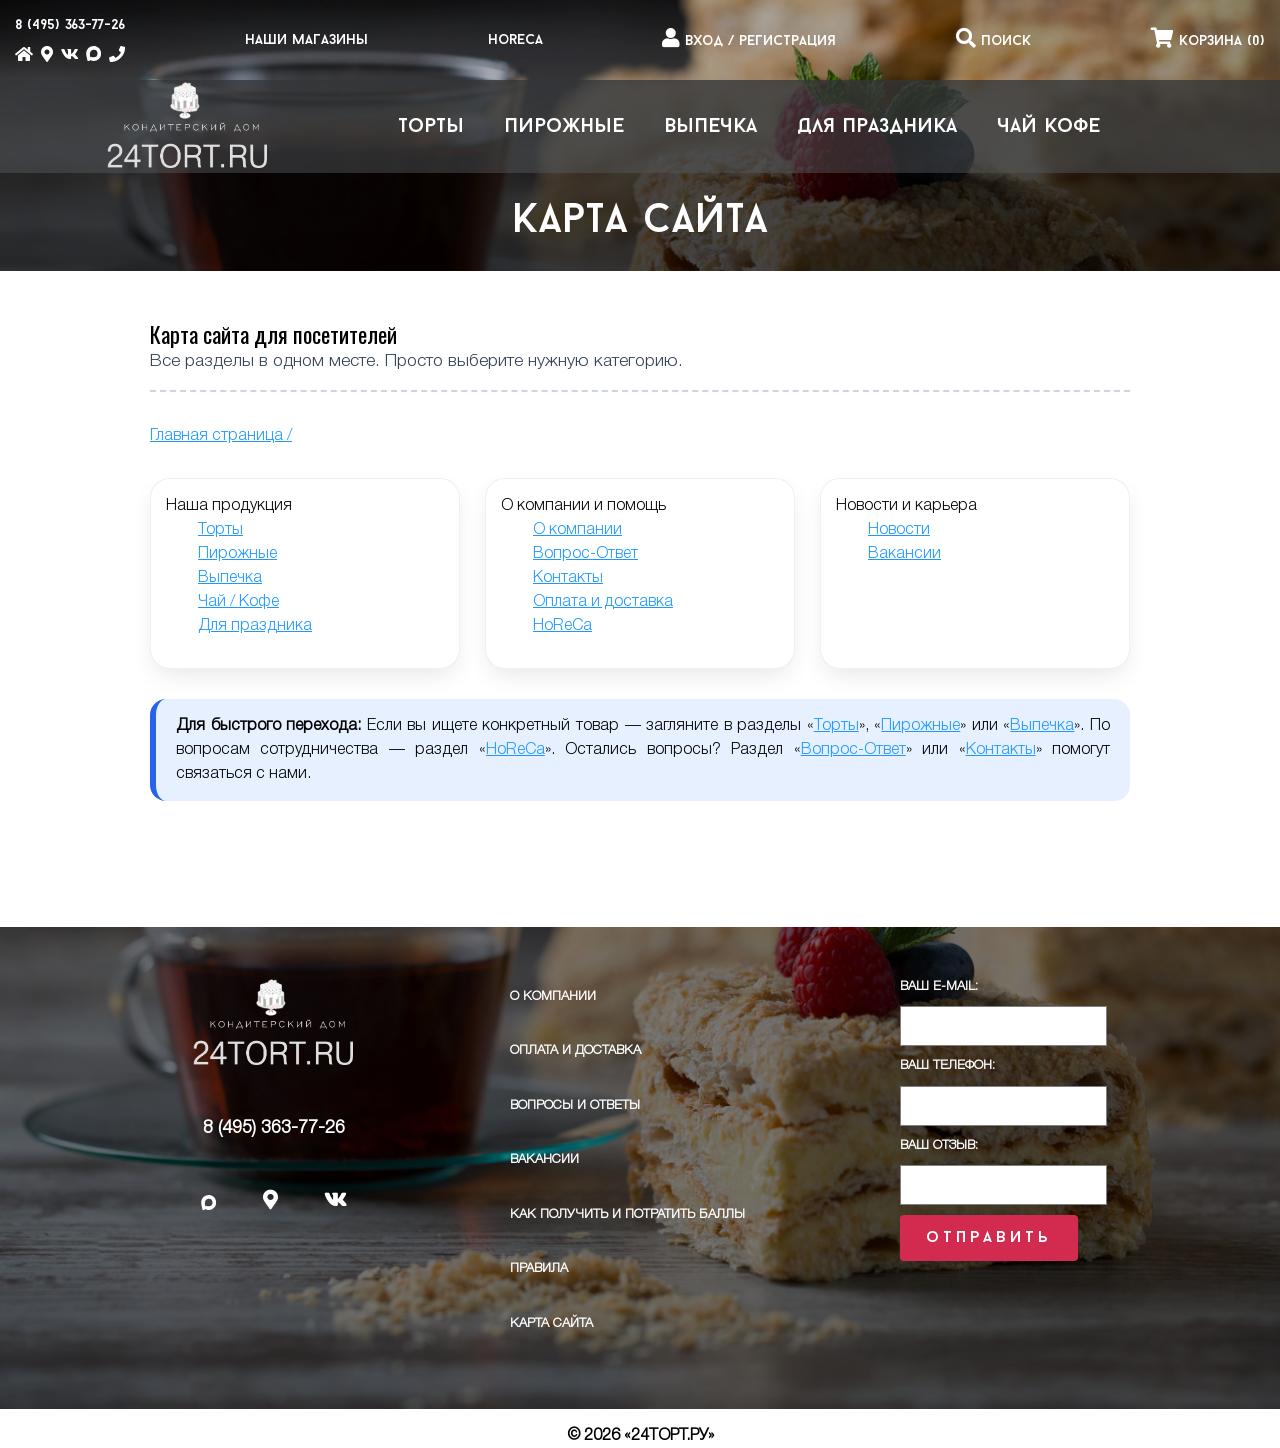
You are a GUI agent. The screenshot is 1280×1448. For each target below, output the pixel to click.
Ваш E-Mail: (939, 986)
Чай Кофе (1048, 127)
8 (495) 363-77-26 (274, 1128)
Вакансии (904, 554)
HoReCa (515, 40)
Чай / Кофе (238, 602)
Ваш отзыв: (939, 1145)
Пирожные (564, 127)
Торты (431, 127)
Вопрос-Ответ (585, 554)
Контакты (568, 578)
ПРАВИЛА (539, 1268)
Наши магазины (306, 40)
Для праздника (877, 127)
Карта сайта (551, 1323)
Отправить (988, 1238)
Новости (899, 530)
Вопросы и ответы (575, 1105)
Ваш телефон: (947, 1065)
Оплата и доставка (603, 602)
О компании (577, 530)
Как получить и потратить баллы (627, 1214)
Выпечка (710, 127)
